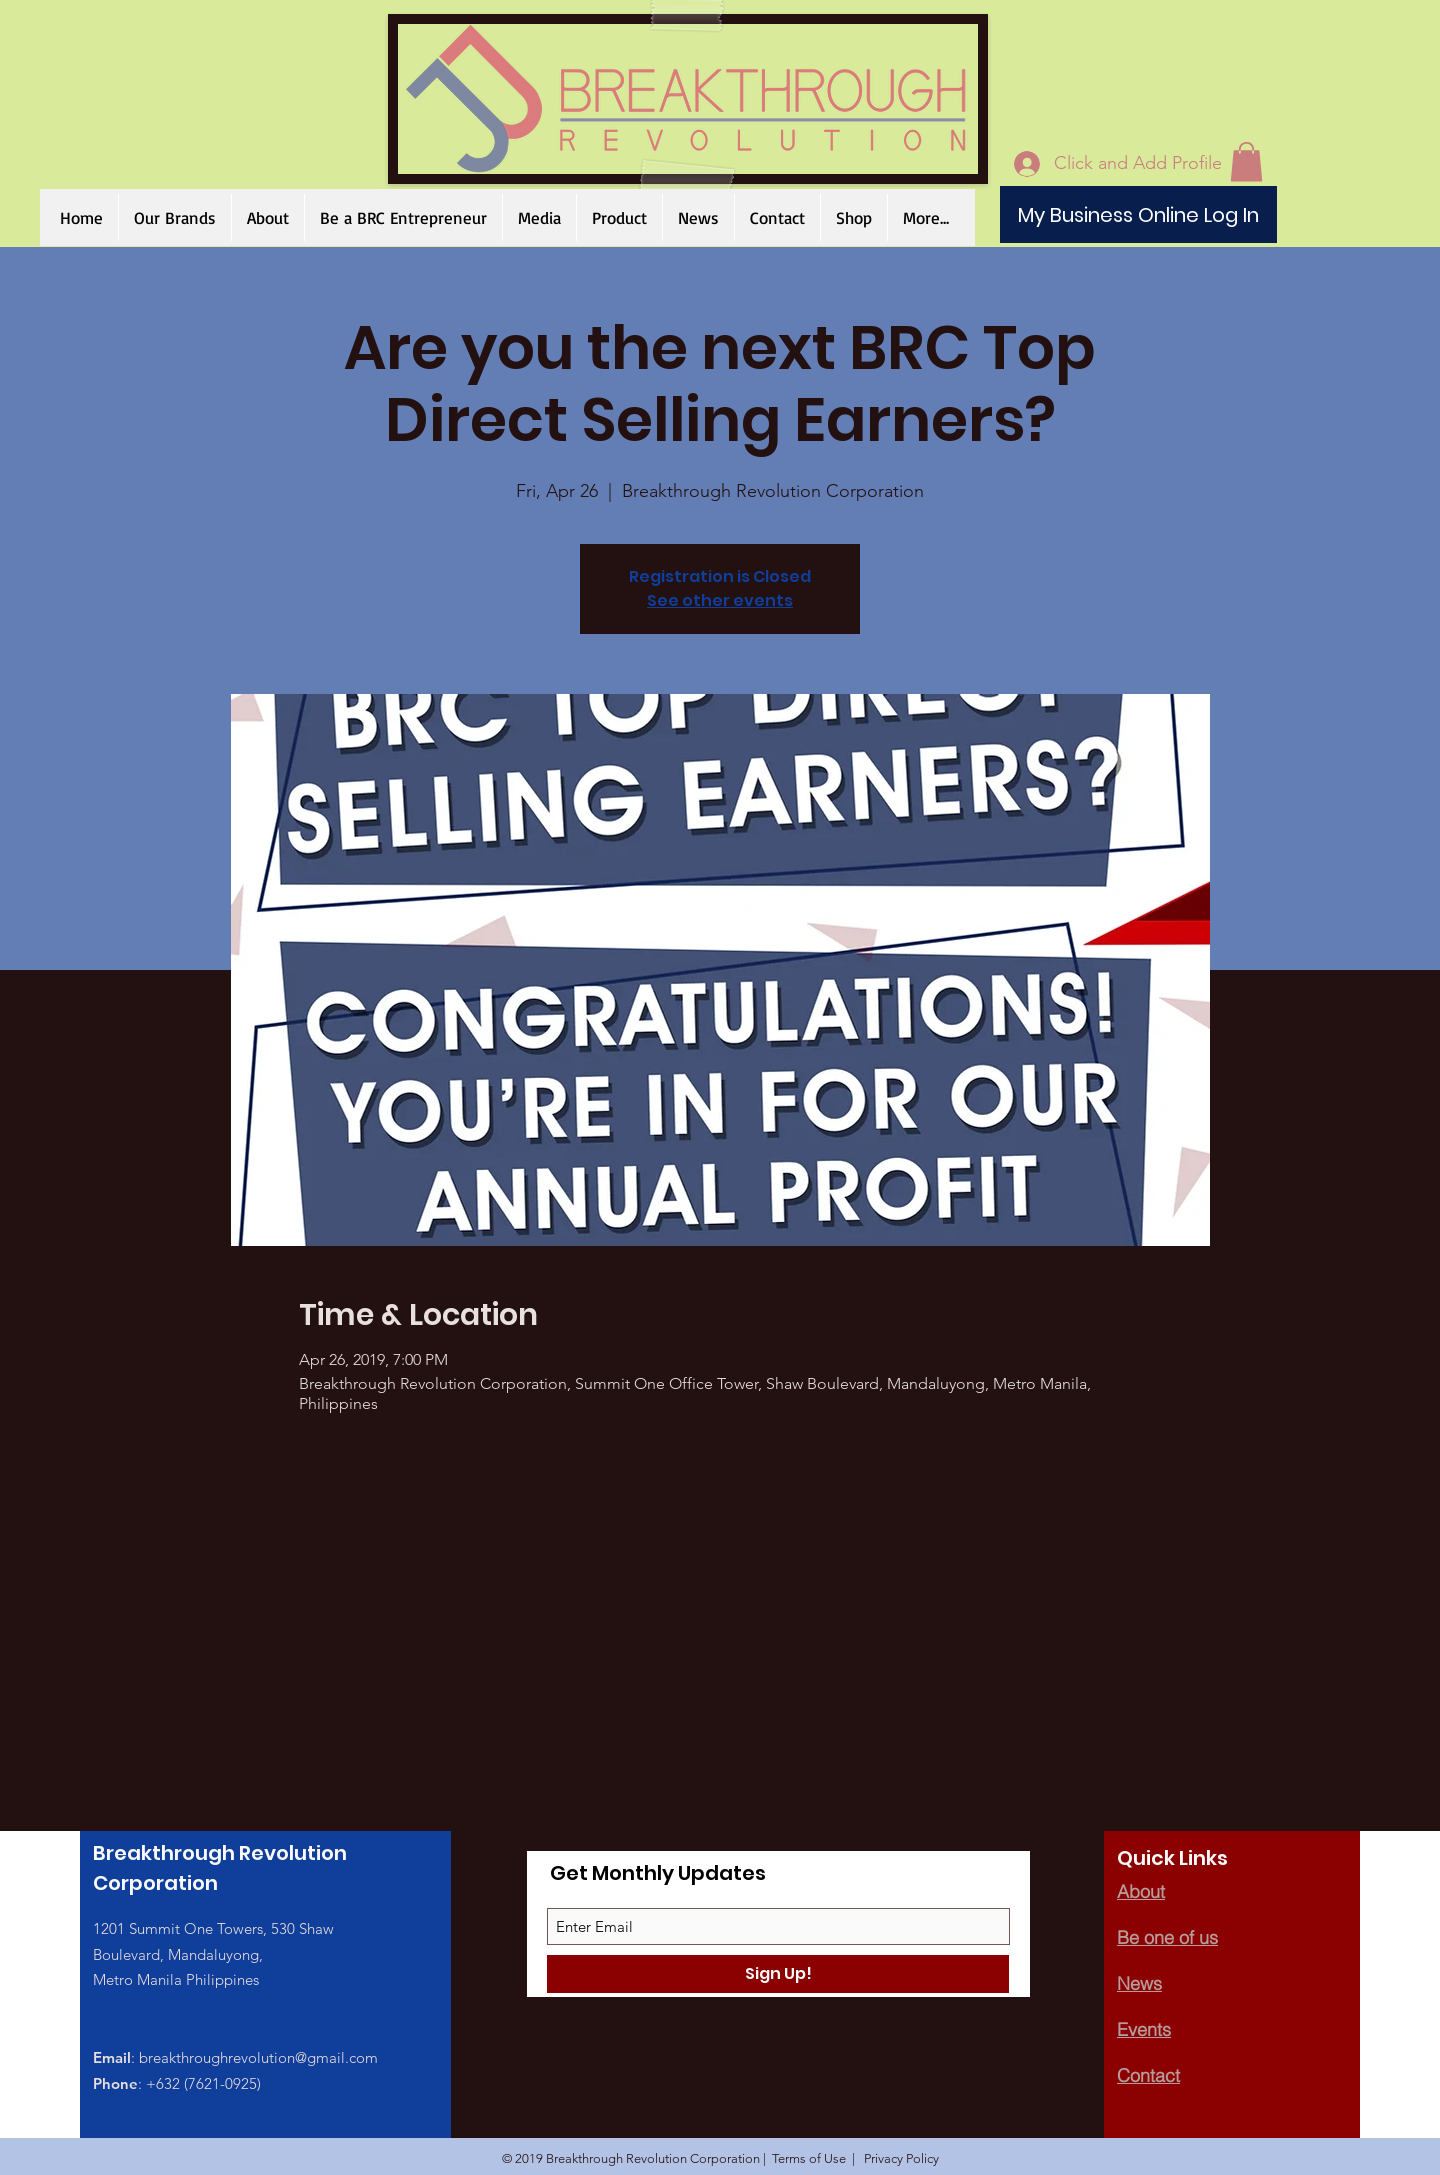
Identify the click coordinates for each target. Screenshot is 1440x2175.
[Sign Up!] (778, 1974)
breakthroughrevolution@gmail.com (258, 2057)
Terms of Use (809, 2158)
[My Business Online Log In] (1138, 214)
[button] (853, 217)
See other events (720, 600)
